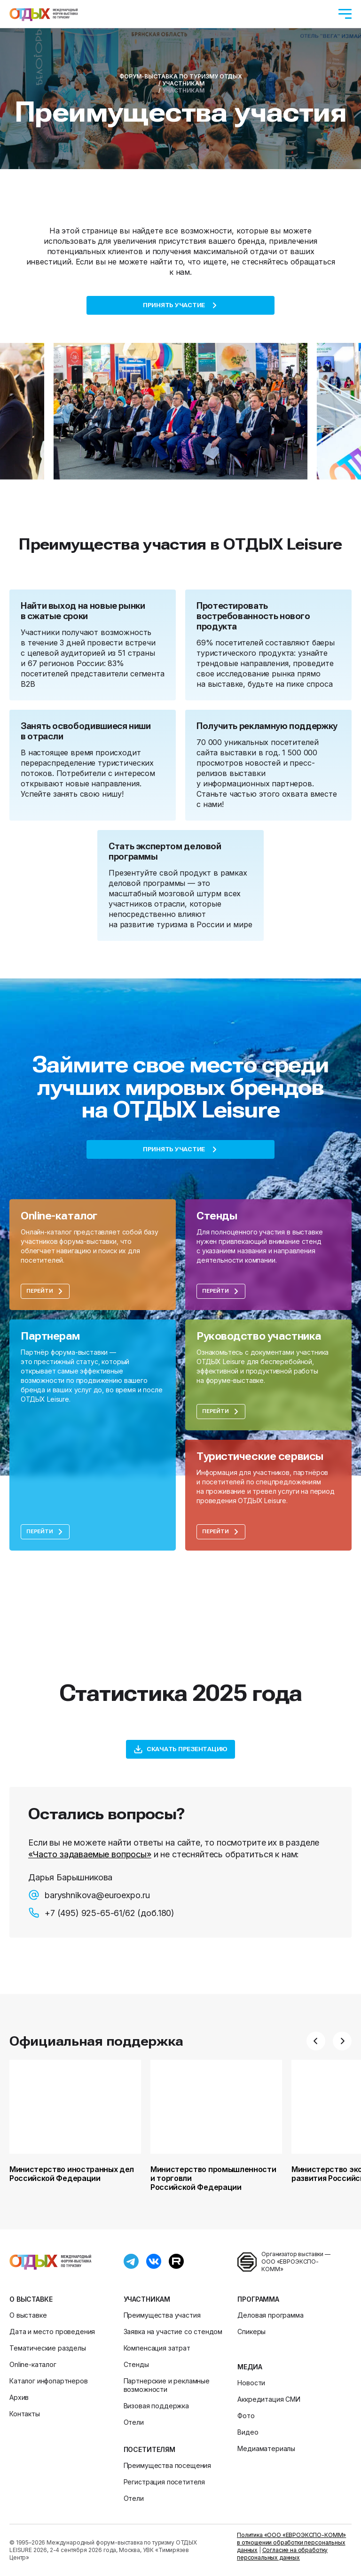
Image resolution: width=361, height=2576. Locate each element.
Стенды (136, 2364)
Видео (247, 2432)
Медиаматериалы (266, 2448)
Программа (258, 2299)
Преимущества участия (162, 2315)
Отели (134, 2422)
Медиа (249, 2367)
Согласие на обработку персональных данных (282, 2553)
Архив (19, 2397)
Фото (245, 2416)
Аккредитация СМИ (268, 2399)
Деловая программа (270, 2315)
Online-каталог (32, 2364)
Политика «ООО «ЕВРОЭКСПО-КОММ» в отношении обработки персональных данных (291, 2542)
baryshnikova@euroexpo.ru (89, 1895)
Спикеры (251, 2331)
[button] (315, 2041)
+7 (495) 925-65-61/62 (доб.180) (101, 1912)
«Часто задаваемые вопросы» (89, 1854)
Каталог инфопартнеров (48, 2381)
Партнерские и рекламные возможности (167, 2385)
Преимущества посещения (167, 2465)
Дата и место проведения (52, 2331)
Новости (251, 2383)
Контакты (24, 2414)
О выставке (30, 2299)
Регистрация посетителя (164, 2482)
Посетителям (149, 2449)
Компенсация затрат (157, 2348)
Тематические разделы (47, 2348)
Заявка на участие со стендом (173, 2331)
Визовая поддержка (156, 2406)
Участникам (147, 2299)
